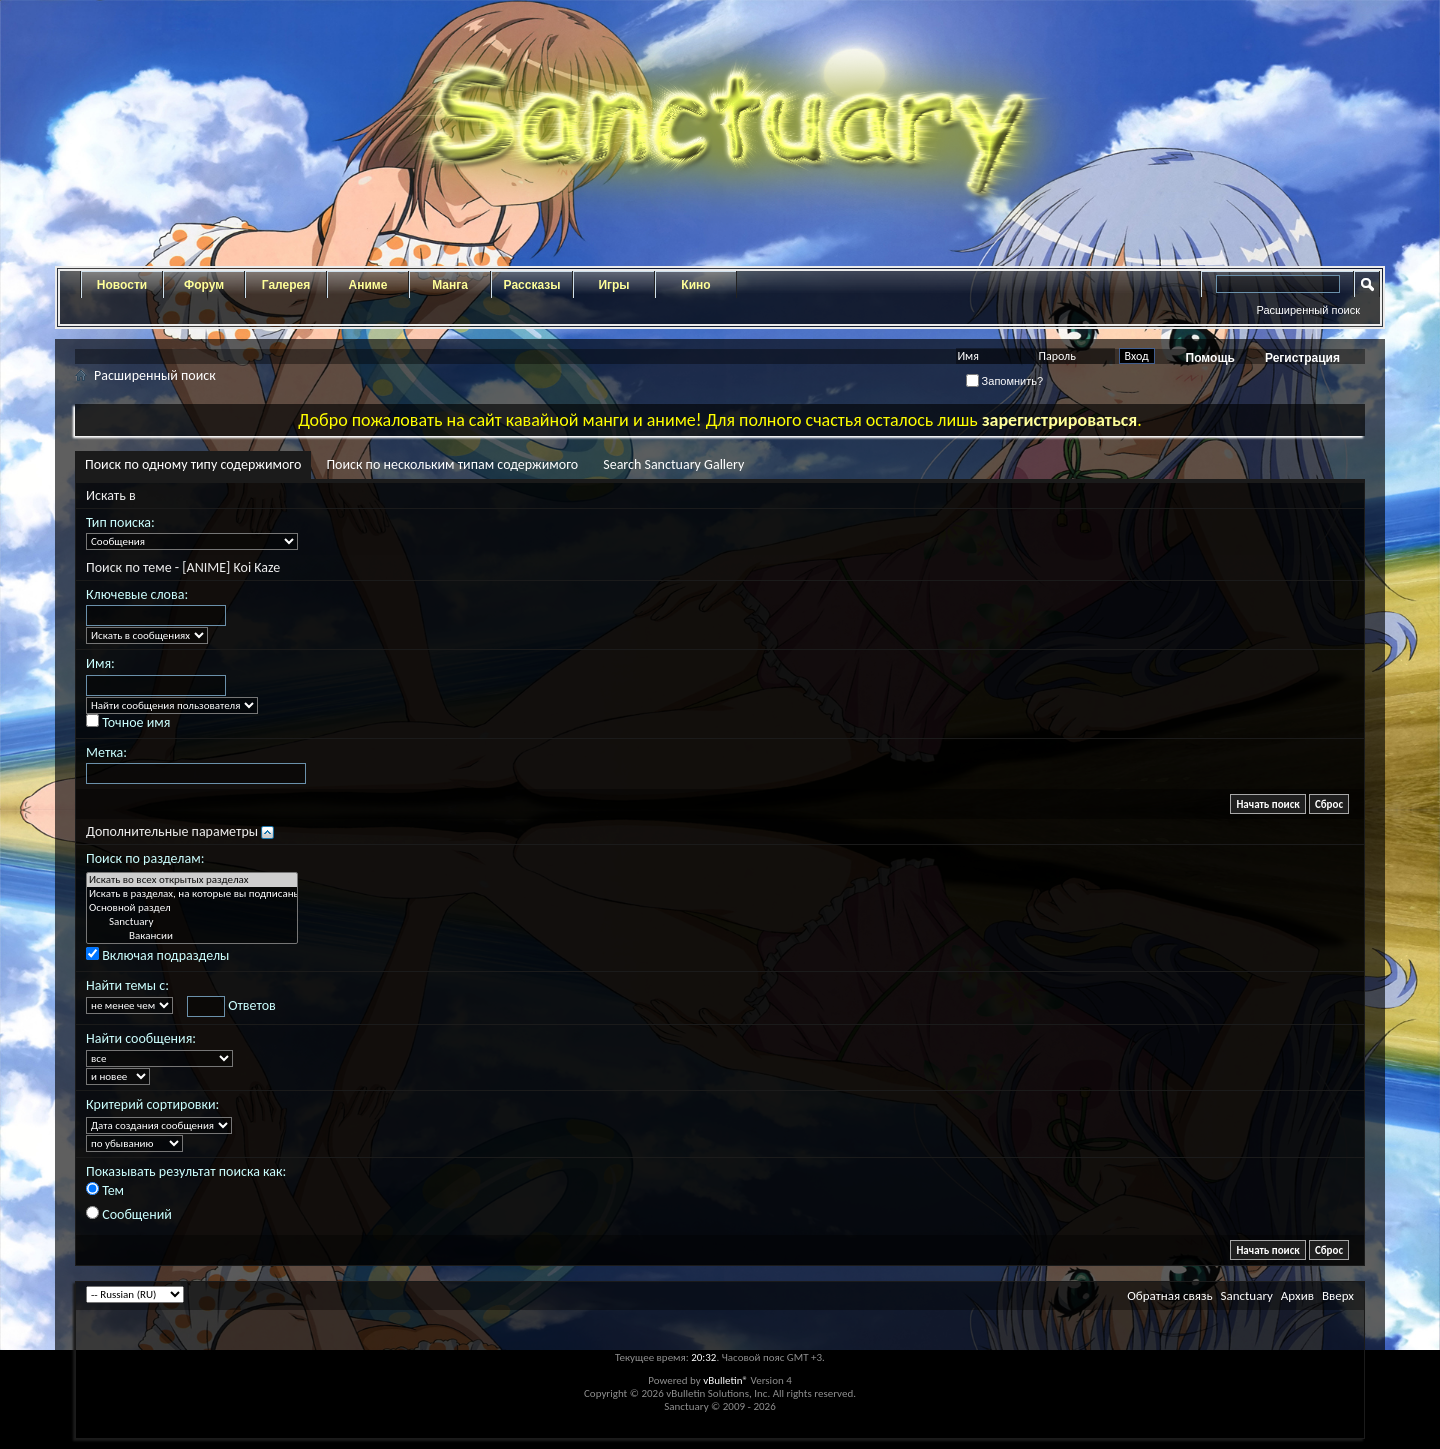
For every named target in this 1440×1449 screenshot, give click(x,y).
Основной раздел (192, 908)
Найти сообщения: (141, 1038)
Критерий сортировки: (152, 1104)
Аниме (368, 285)
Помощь (1210, 358)
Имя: (100, 663)
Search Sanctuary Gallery (673, 464)
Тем (105, 1190)
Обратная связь (1169, 1295)
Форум (204, 285)
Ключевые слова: (137, 594)
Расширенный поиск (1308, 310)
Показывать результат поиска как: (186, 1171)
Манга (450, 285)
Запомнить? (1005, 381)
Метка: (106, 752)
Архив (1297, 1295)
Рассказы (532, 285)
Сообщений (129, 1214)
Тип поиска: (120, 522)
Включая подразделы (157, 955)
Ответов (231, 1006)
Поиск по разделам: (145, 858)
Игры (613, 285)
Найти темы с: (127, 985)
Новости (122, 285)
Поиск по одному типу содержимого (193, 464)
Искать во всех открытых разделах (192, 880)
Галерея (286, 285)
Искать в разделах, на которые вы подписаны (192, 894)
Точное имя (128, 722)
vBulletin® (725, 1380)
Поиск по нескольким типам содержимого (452, 464)
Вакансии (192, 936)
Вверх (1338, 1295)
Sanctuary (192, 922)
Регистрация (1302, 358)
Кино (695, 285)
